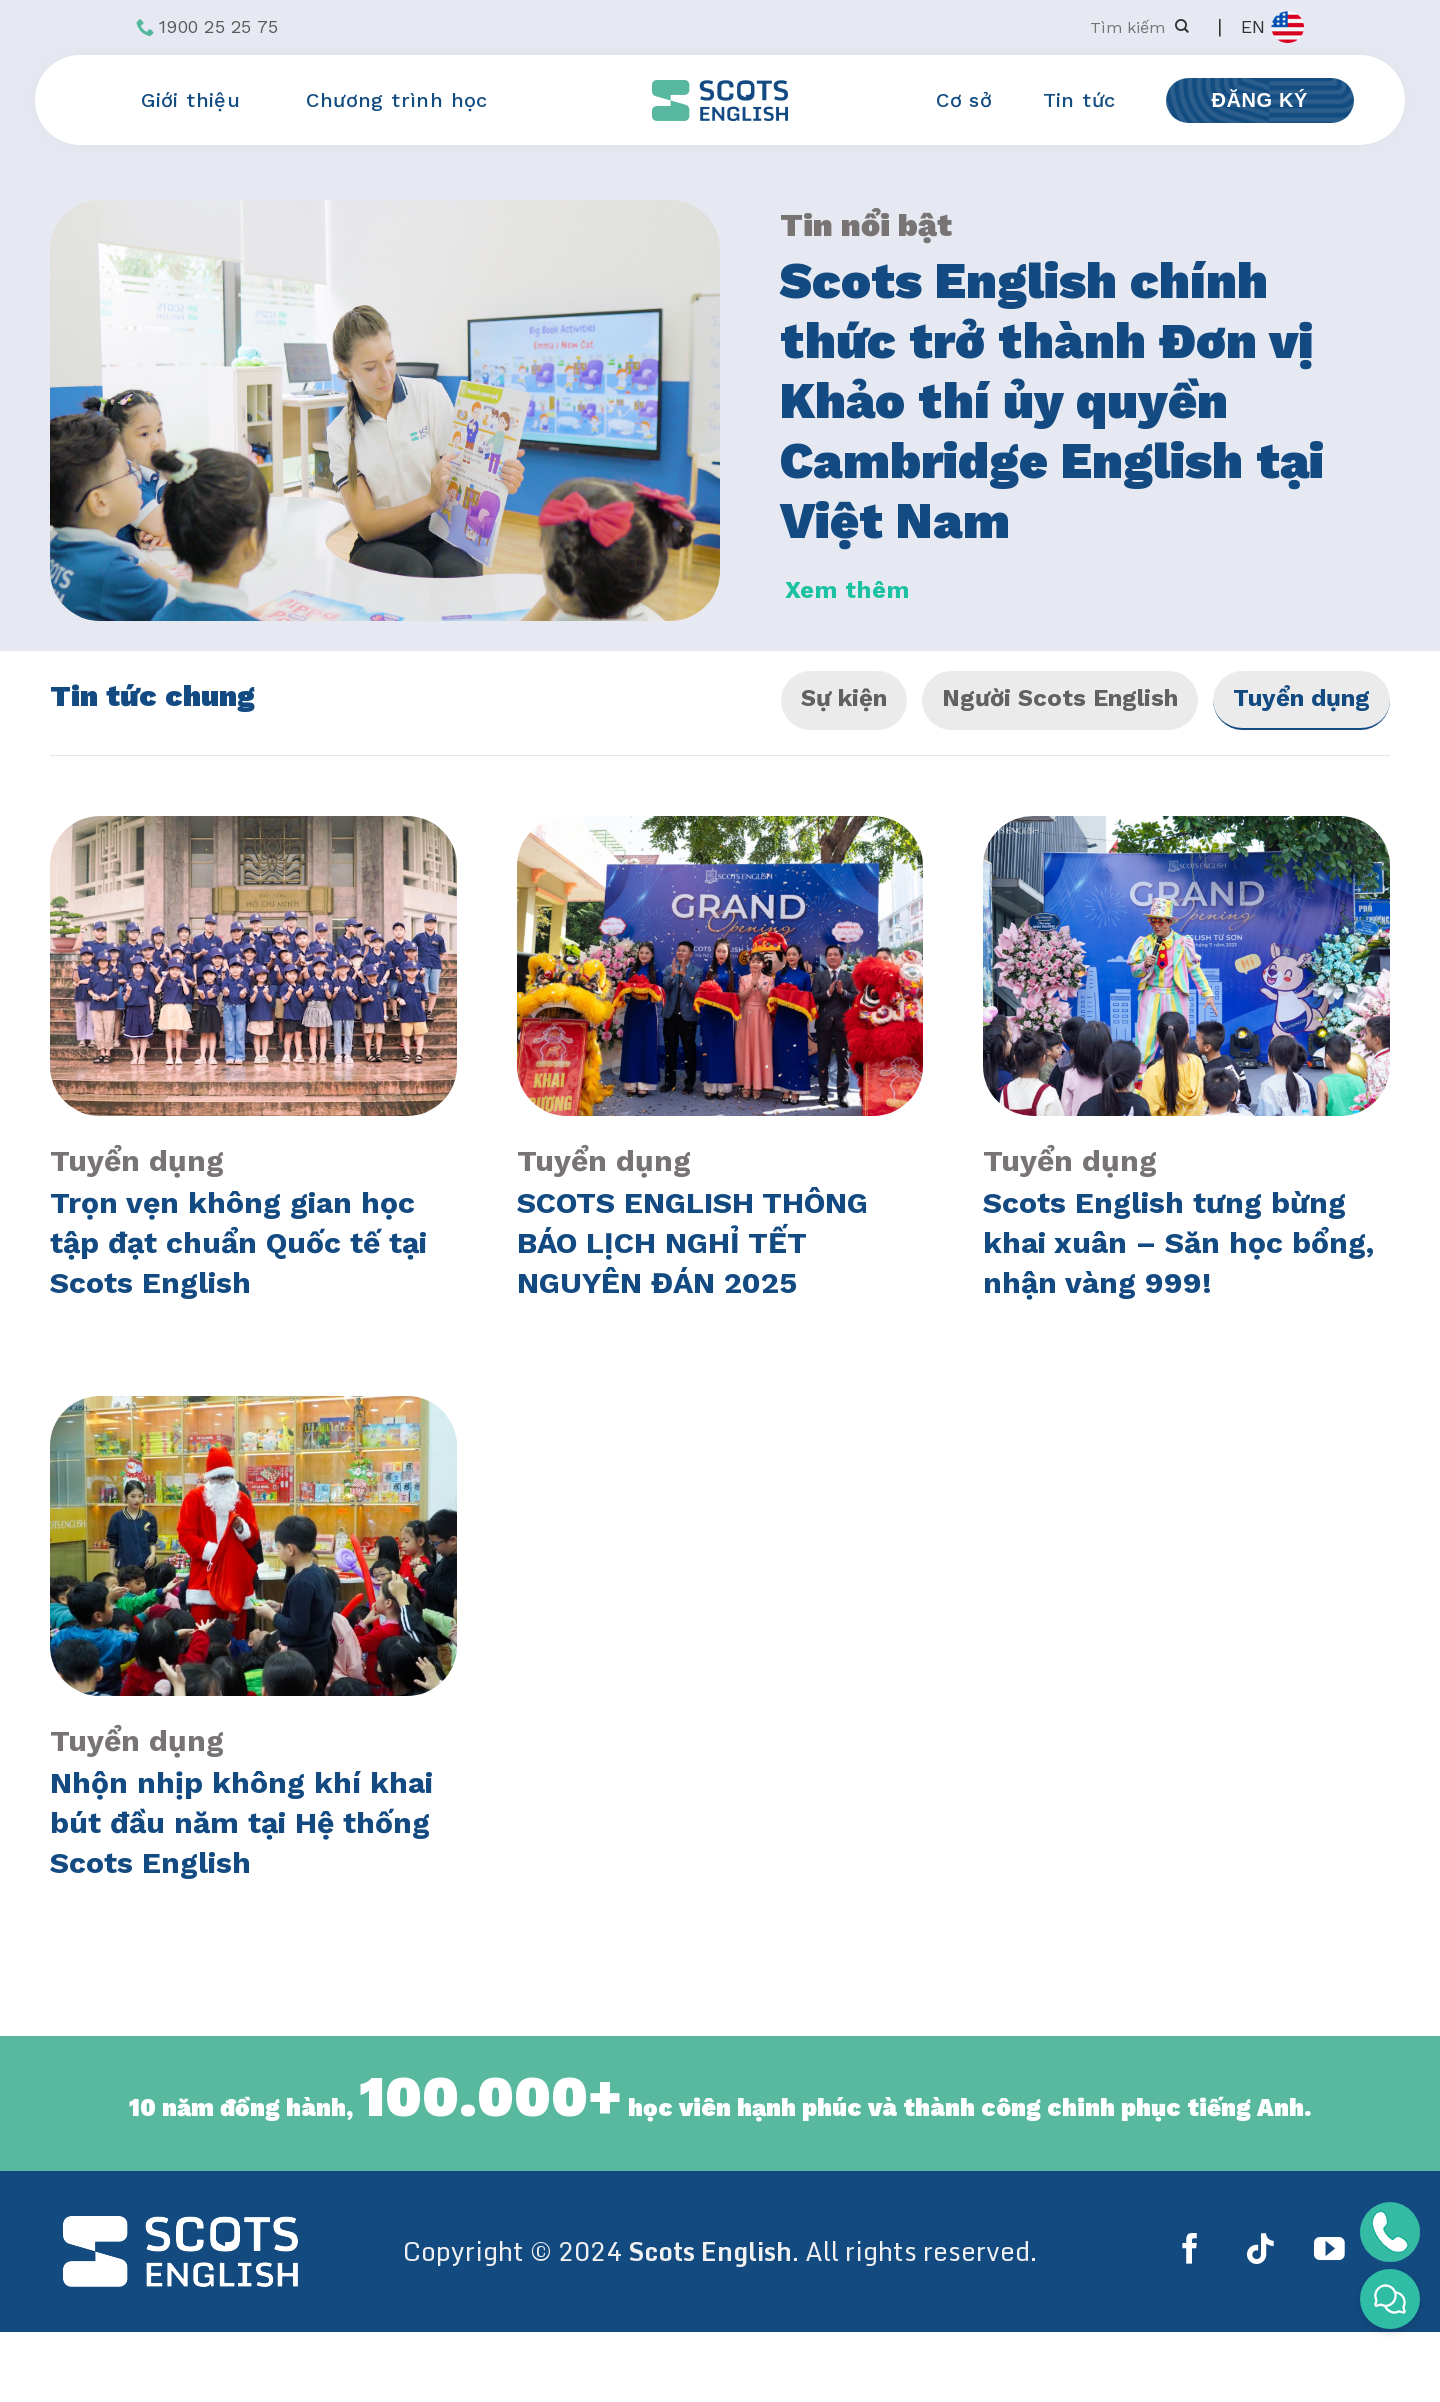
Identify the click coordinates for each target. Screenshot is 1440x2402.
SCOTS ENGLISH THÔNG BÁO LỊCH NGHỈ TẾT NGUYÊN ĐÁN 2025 (692, 1242)
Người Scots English (1060, 698)
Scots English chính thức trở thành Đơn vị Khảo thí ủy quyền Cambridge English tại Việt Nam (1052, 400)
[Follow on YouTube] (1329, 2251)
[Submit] (1181, 27)
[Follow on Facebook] (1195, 2251)
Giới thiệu (197, 100)
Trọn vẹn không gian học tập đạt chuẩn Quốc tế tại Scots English (238, 1242)
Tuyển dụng (1301, 698)
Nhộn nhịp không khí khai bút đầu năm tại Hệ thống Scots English (241, 1822)
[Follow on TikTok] (1265, 2251)
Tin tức (1079, 100)
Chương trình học (403, 100)
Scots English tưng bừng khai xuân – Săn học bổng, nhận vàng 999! (1178, 1242)
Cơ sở (964, 100)
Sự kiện (844, 698)
